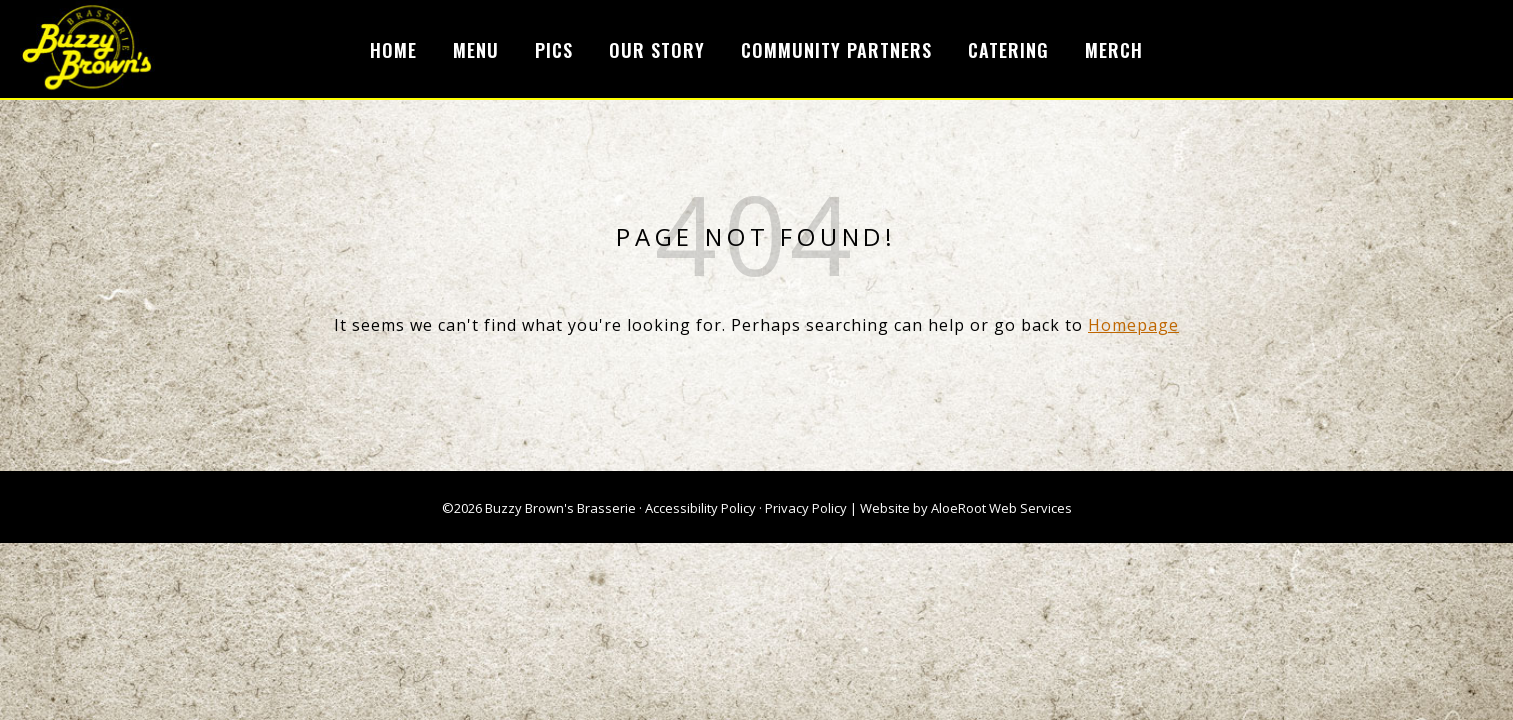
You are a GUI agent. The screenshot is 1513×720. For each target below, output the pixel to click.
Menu (476, 50)
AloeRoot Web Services (1001, 508)
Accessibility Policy (700, 508)
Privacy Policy (806, 508)
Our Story (657, 50)
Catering (1008, 50)
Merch (1114, 50)
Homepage (1133, 325)
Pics (554, 50)
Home (393, 50)
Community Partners (836, 50)
